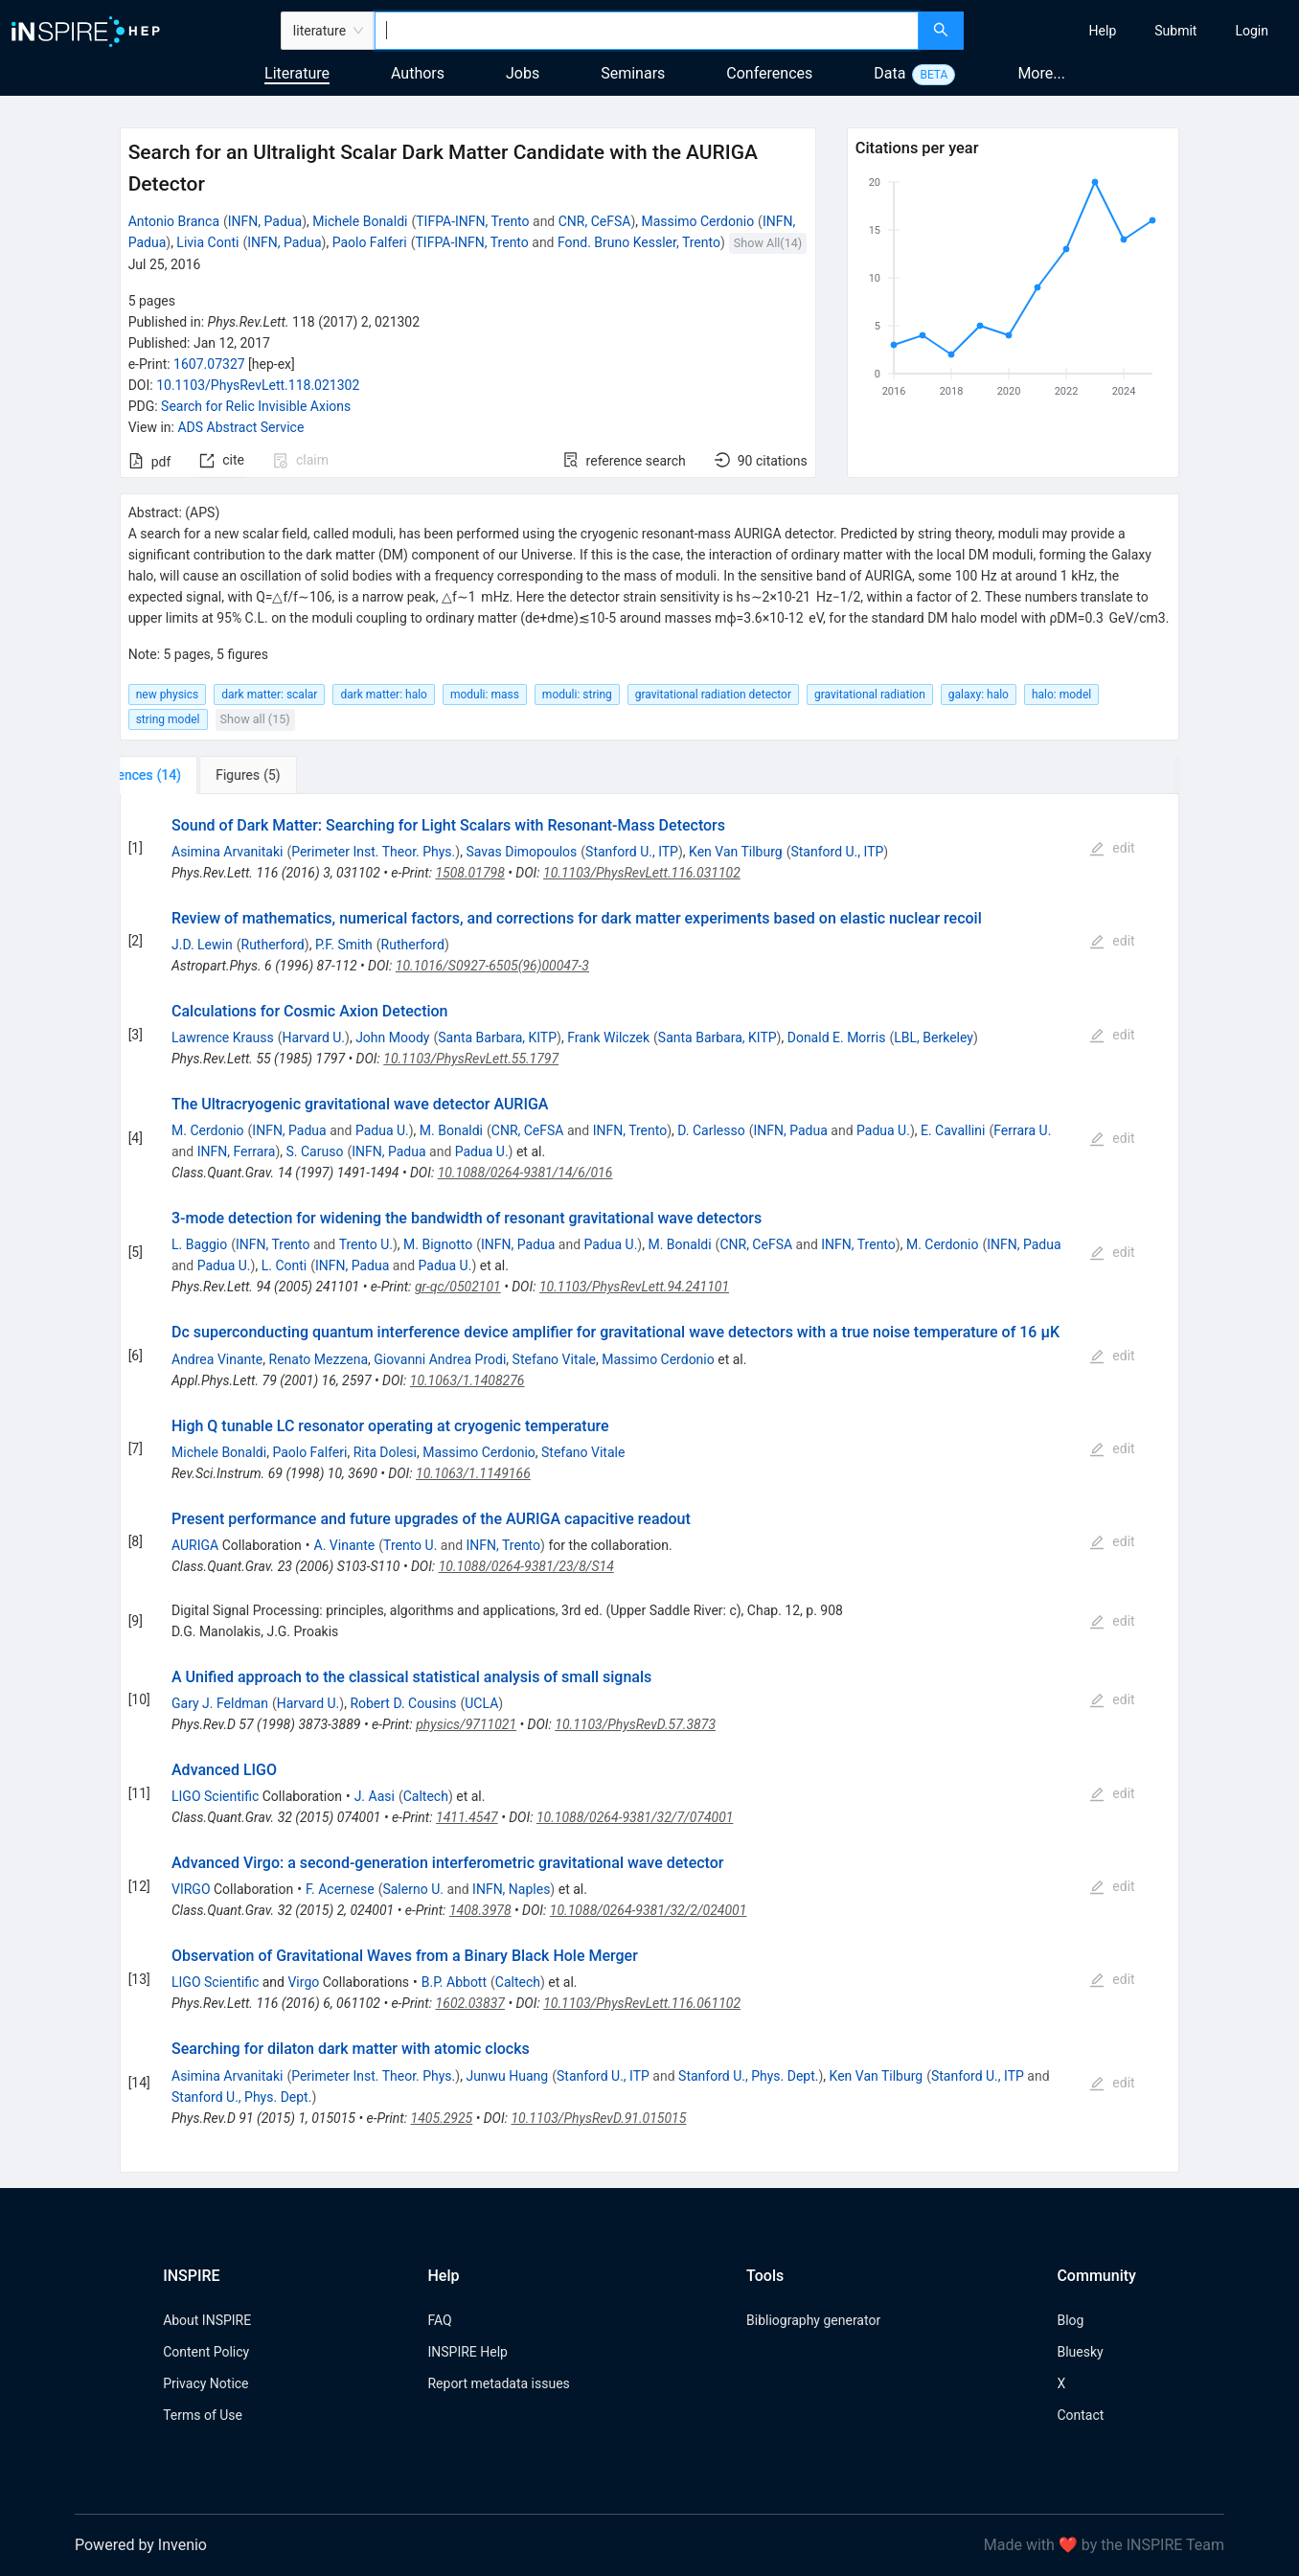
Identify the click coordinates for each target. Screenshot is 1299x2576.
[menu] (1134, 30)
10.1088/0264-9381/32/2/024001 (648, 1910)
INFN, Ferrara (236, 1151)
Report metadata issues (498, 2383)
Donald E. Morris (836, 1037)
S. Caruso (315, 1151)
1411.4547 (467, 1817)
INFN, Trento (630, 1130)
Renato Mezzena (319, 1359)
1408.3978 (480, 1910)
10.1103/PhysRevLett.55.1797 (470, 1058)
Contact (1080, 2415)
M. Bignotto (437, 1244)
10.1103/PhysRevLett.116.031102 (642, 872)
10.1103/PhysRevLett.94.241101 (634, 1286)
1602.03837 (470, 2003)
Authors (417, 73)
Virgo (303, 1982)
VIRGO (191, 1889)
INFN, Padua (265, 221)
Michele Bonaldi (359, 221)
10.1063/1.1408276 (467, 1380)
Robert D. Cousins (403, 1703)
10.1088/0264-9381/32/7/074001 (635, 1817)
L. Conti (285, 1265)
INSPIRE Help (467, 2351)
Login (1251, 30)
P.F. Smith (344, 944)
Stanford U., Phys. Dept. (748, 2076)
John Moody (392, 1037)
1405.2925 (442, 2118)
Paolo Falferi (369, 242)
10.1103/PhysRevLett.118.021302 (257, 385)
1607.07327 (209, 364)
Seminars (633, 73)
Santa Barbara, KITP (497, 1037)
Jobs (522, 73)
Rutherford (273, 944)
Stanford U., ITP (631, 851)
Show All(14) (768, 243)
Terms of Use (202, 2415)
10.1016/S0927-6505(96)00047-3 (492, 965)
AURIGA (194, 1545)
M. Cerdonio (207, 1130)
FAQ (439, 2320)
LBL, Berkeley (933, 1037)
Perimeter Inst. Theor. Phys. (373, 851)
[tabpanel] (650, 1483)
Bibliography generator (813, 2320)
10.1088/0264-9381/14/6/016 (525, 1172)
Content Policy (206, 2351)
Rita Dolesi (385, 1452)
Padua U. (382, 1130)
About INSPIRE (207, 2320)
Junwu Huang (507, 2076)
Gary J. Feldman (219, 1703)
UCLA (481, 1703)
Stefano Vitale (554, 1359)
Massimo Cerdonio (698, 221)
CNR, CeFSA (594, 221)
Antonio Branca (173, 221)
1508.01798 (469, 872)
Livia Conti (207, 242)
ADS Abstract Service (240, 427)
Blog (1070, 2320)
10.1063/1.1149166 (473, 1473)
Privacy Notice (205, 2383)
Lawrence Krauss (222, 1037)
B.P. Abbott (454, 1982)
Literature (297, 73)
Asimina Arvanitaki (227, 851)
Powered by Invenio (141, 2545)
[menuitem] (1103, 30)
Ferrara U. (1022, 1130)
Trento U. (366, 1244)
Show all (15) (255, 719)
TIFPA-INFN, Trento (472, 221)
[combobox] (647, 30)
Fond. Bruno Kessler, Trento (639, 242)
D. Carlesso (710, 1130)
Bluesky (1080, 2351)
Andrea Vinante (216, 1359)
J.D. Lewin (202, 944)
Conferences (769, 73)
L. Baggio (199, 1244)
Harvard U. (314, 1037)
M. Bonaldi (451, 1130)
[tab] (183, 775)
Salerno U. (412, 1889)
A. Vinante (345, 1545)
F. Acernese (340, 1889)
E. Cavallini (953, 1130)
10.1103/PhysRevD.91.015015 (598, 2118)
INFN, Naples (511, 1889)
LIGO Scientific (215, 1796)
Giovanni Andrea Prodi (440, 1359)
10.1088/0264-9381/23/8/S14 (526, 1566)
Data (889, 73)
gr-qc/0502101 (458, 1286)
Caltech (425, 1796)
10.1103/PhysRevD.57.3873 (635, 1724)
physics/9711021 (466, 1724)
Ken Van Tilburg (736, 851)
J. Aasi (374, 1796)
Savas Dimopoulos (521, 851)
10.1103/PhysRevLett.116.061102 (642, 2003)
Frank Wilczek (608, 1037)
